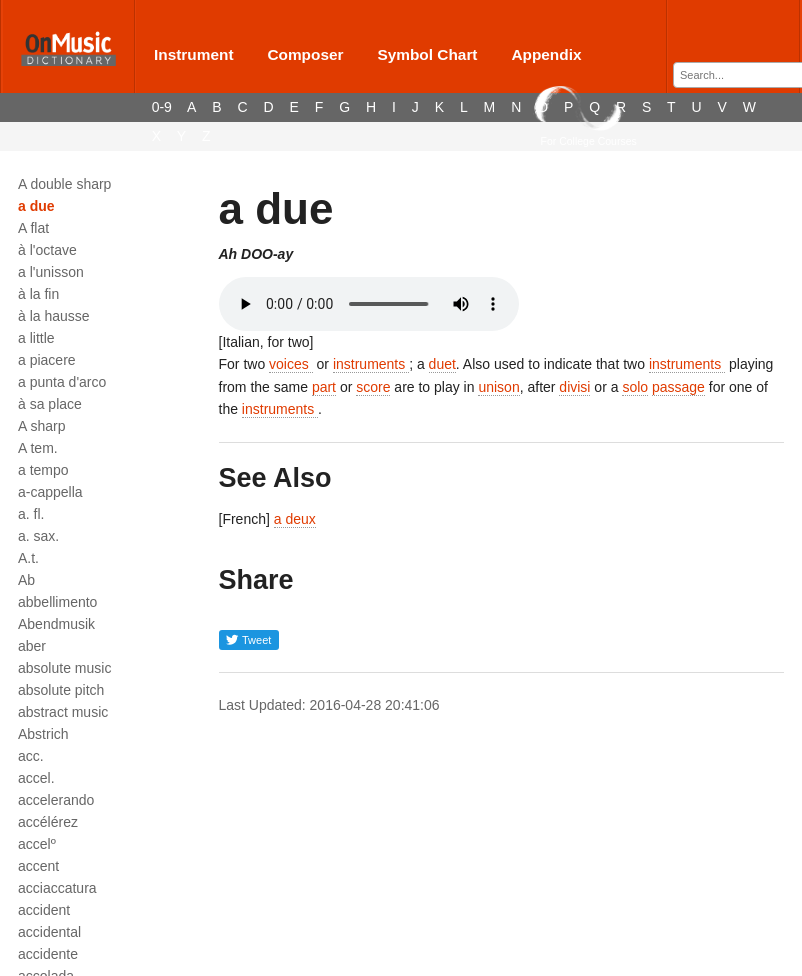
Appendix (546, 54)
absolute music (64, 668)
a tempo (43, 470)
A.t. (28, 558)
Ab (26, 580)
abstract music (63, 712)
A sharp (41, 426)
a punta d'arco (62, 382)
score (373, 387)
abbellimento (57, 602)
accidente (48, 954)
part (324, 387)
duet (442, 364)
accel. (36, 778)
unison (498, 387)
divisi (574, 387)
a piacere (47, 360)
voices (291, 364)
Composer (305, 54)
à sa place (50, 404)
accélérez (48, 822)
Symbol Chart (427, 54)
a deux (295, 519)
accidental (49, 932)
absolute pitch (61, 690)
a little (36, 338)
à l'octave (47, 250)
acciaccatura (57, 888)
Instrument (194, 54)
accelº (37, 844)
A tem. (38, 448)
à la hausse (54, 316)
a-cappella (50, 492)
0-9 (162, 107)
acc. (31, 756)
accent (38, 866)
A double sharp (64, 184)
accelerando (56, 800)
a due (36, 206)
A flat (33, 228)
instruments (371, 364)
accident (44, 910)
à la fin (38, 294)
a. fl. (31, 514)
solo (635, 387)
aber (32, 646)
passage (678, 387)
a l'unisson (51, 272)
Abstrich (43, 734)
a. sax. (38, 536)
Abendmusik (56, 624)
